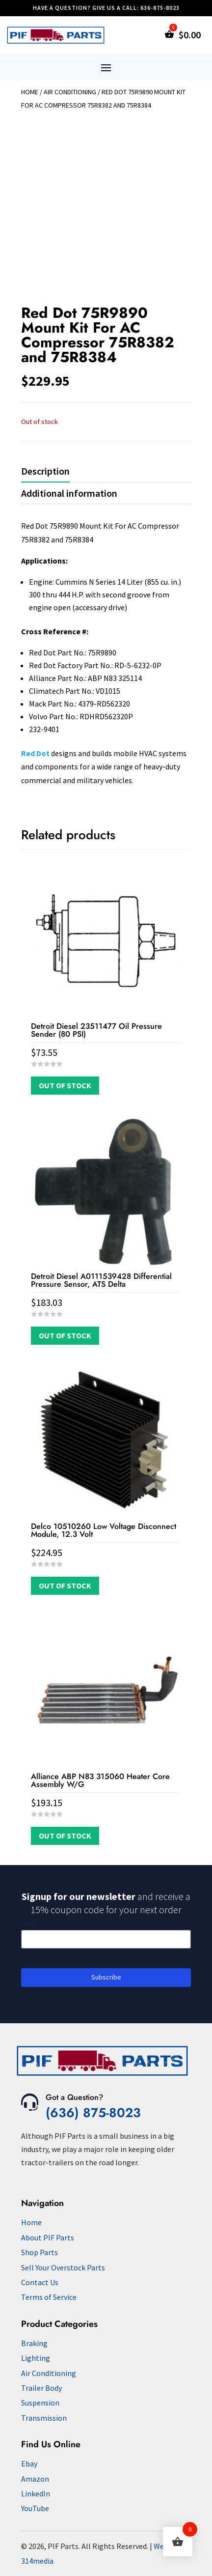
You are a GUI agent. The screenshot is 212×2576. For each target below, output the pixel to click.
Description (45, 471)
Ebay (29, 2463)
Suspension (40, 2402)
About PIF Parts (47, 2237)
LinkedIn (35, 2493)
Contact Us (39, 2282)
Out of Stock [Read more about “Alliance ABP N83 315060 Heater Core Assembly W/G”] (65, 1835)
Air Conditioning (70, 91)
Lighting (35, 2358)
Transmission (44, 2418)
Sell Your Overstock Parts (63, 2267)
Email (28, 1921)
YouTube (35, 2508)
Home (29, 91)
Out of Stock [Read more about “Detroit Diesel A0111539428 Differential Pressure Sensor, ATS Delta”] (65, 1335)
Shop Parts (39, 2252)
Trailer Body (41, 2388)
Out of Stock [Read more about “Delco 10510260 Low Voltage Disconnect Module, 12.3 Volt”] (65, 1585)
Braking (34, 2343)
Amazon (35, 2479)
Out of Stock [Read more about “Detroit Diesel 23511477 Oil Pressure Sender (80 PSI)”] (65, 1085)
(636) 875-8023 (93, 2112)
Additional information (69, 493)
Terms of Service (49, 2297)
